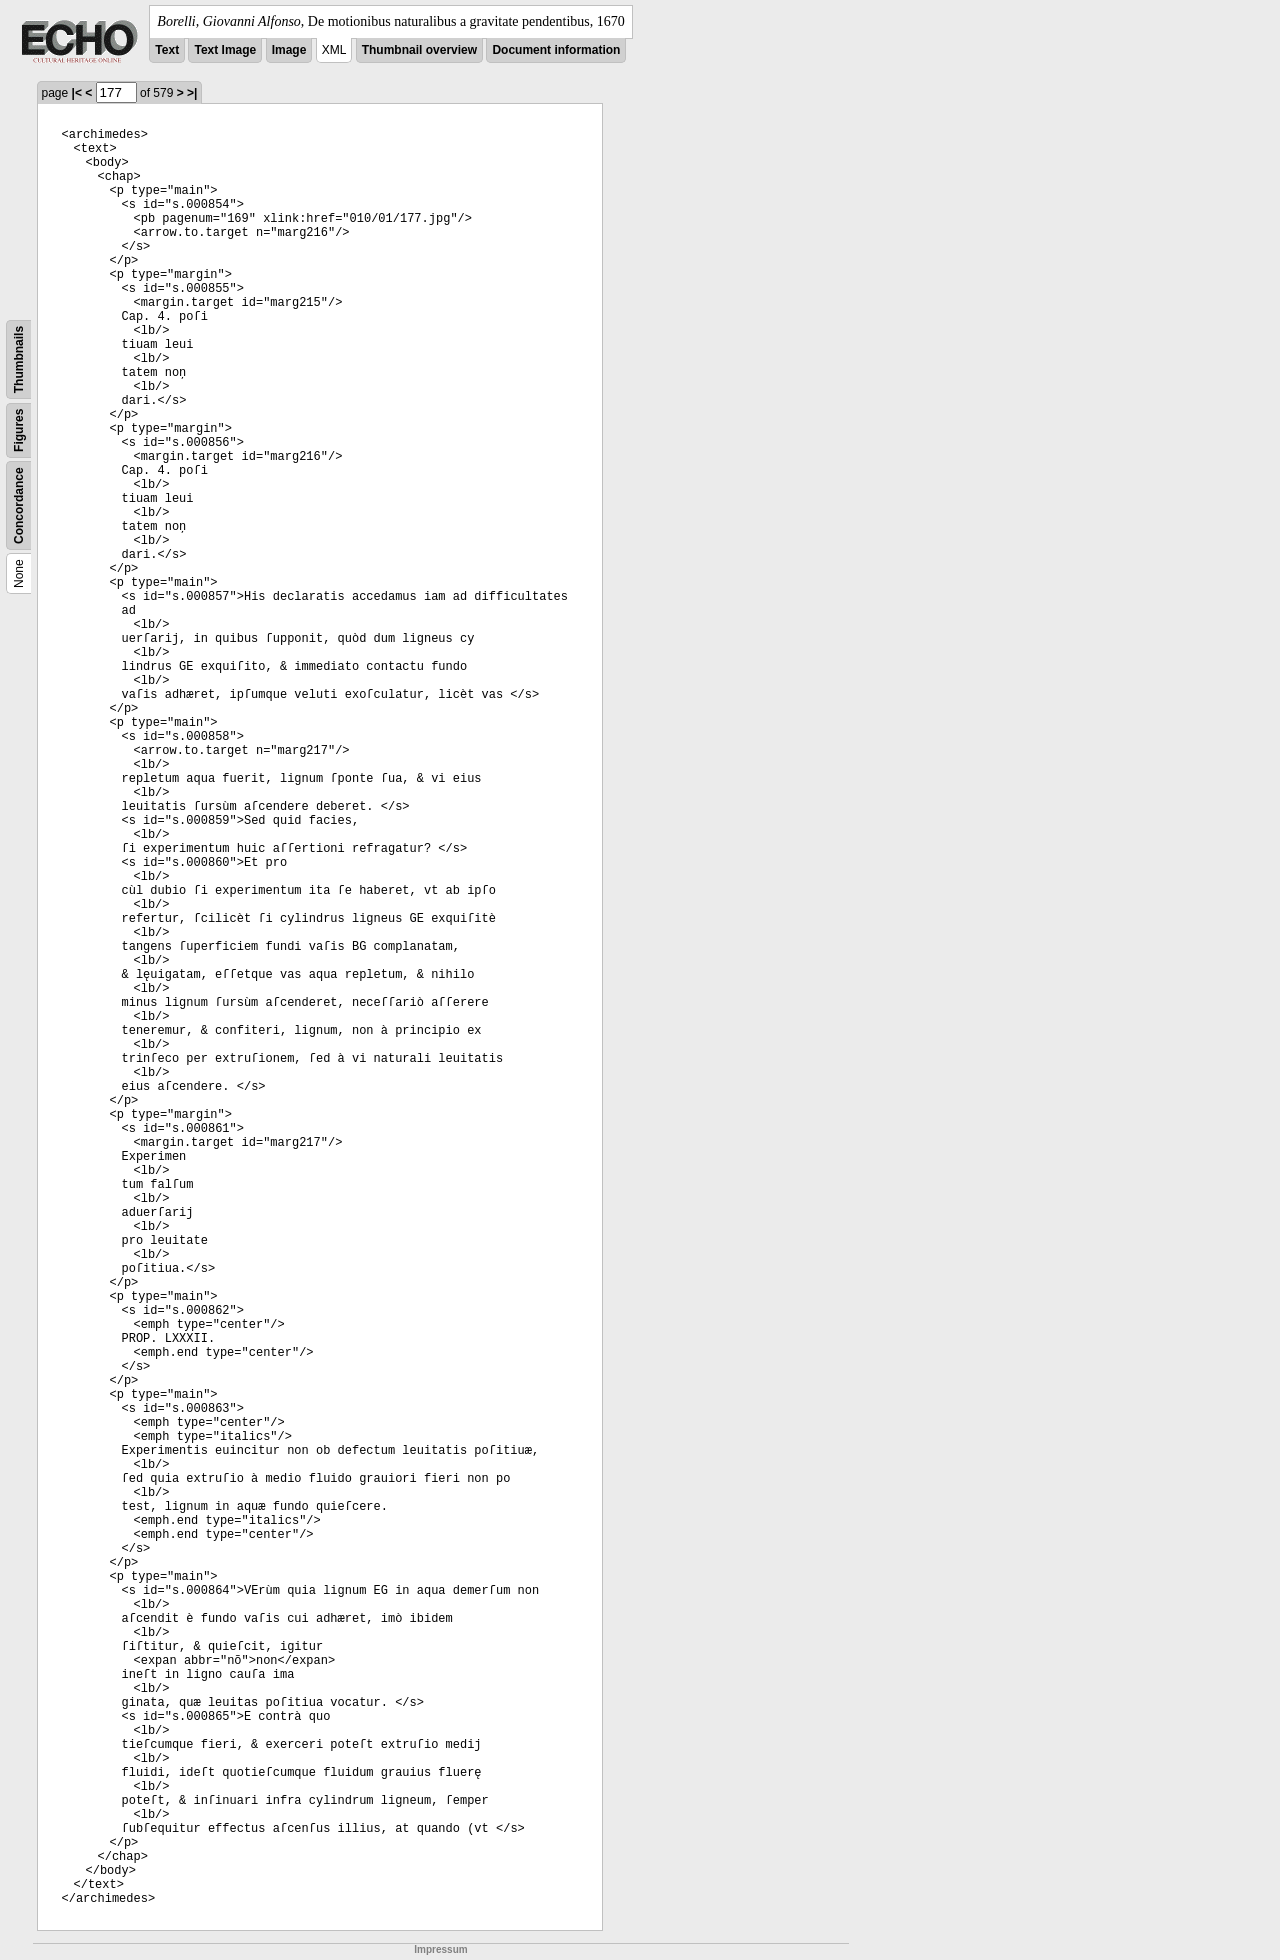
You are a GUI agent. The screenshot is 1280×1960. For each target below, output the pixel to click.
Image (289, 50)
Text (167, 50)
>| (192, 93)
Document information (556, 50)
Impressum (440, 1949)
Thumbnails (19, 359)
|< (77, 93)
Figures (19, 430)
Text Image (225, 50)
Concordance (19, 505)
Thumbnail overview (419, 50)
